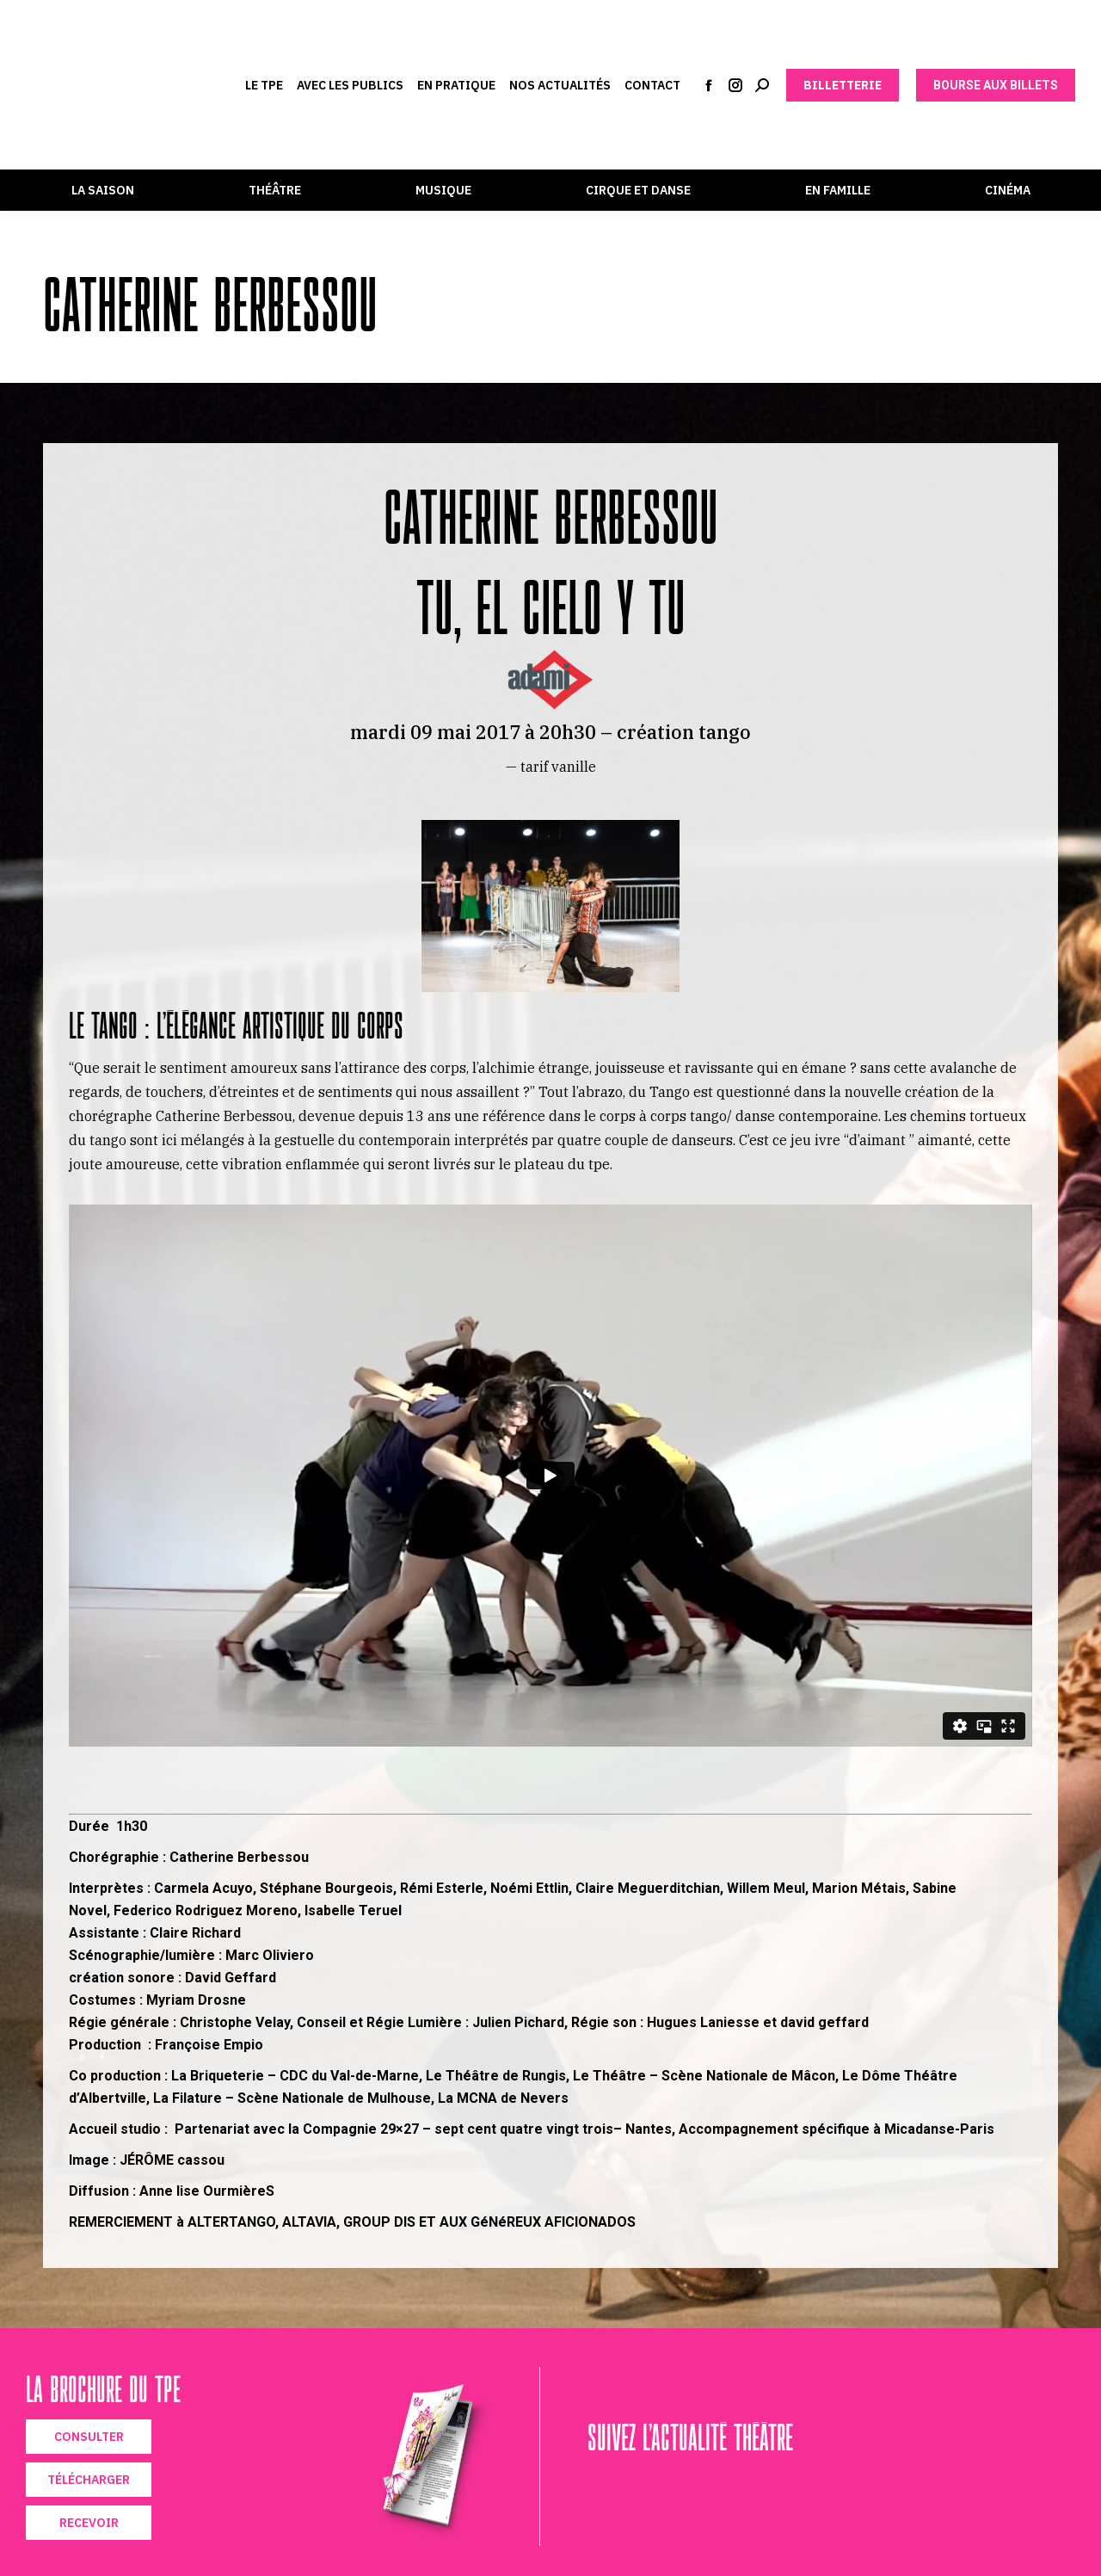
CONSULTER (89, 2436)
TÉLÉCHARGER (88, 2479)
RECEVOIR (89, 2522)
